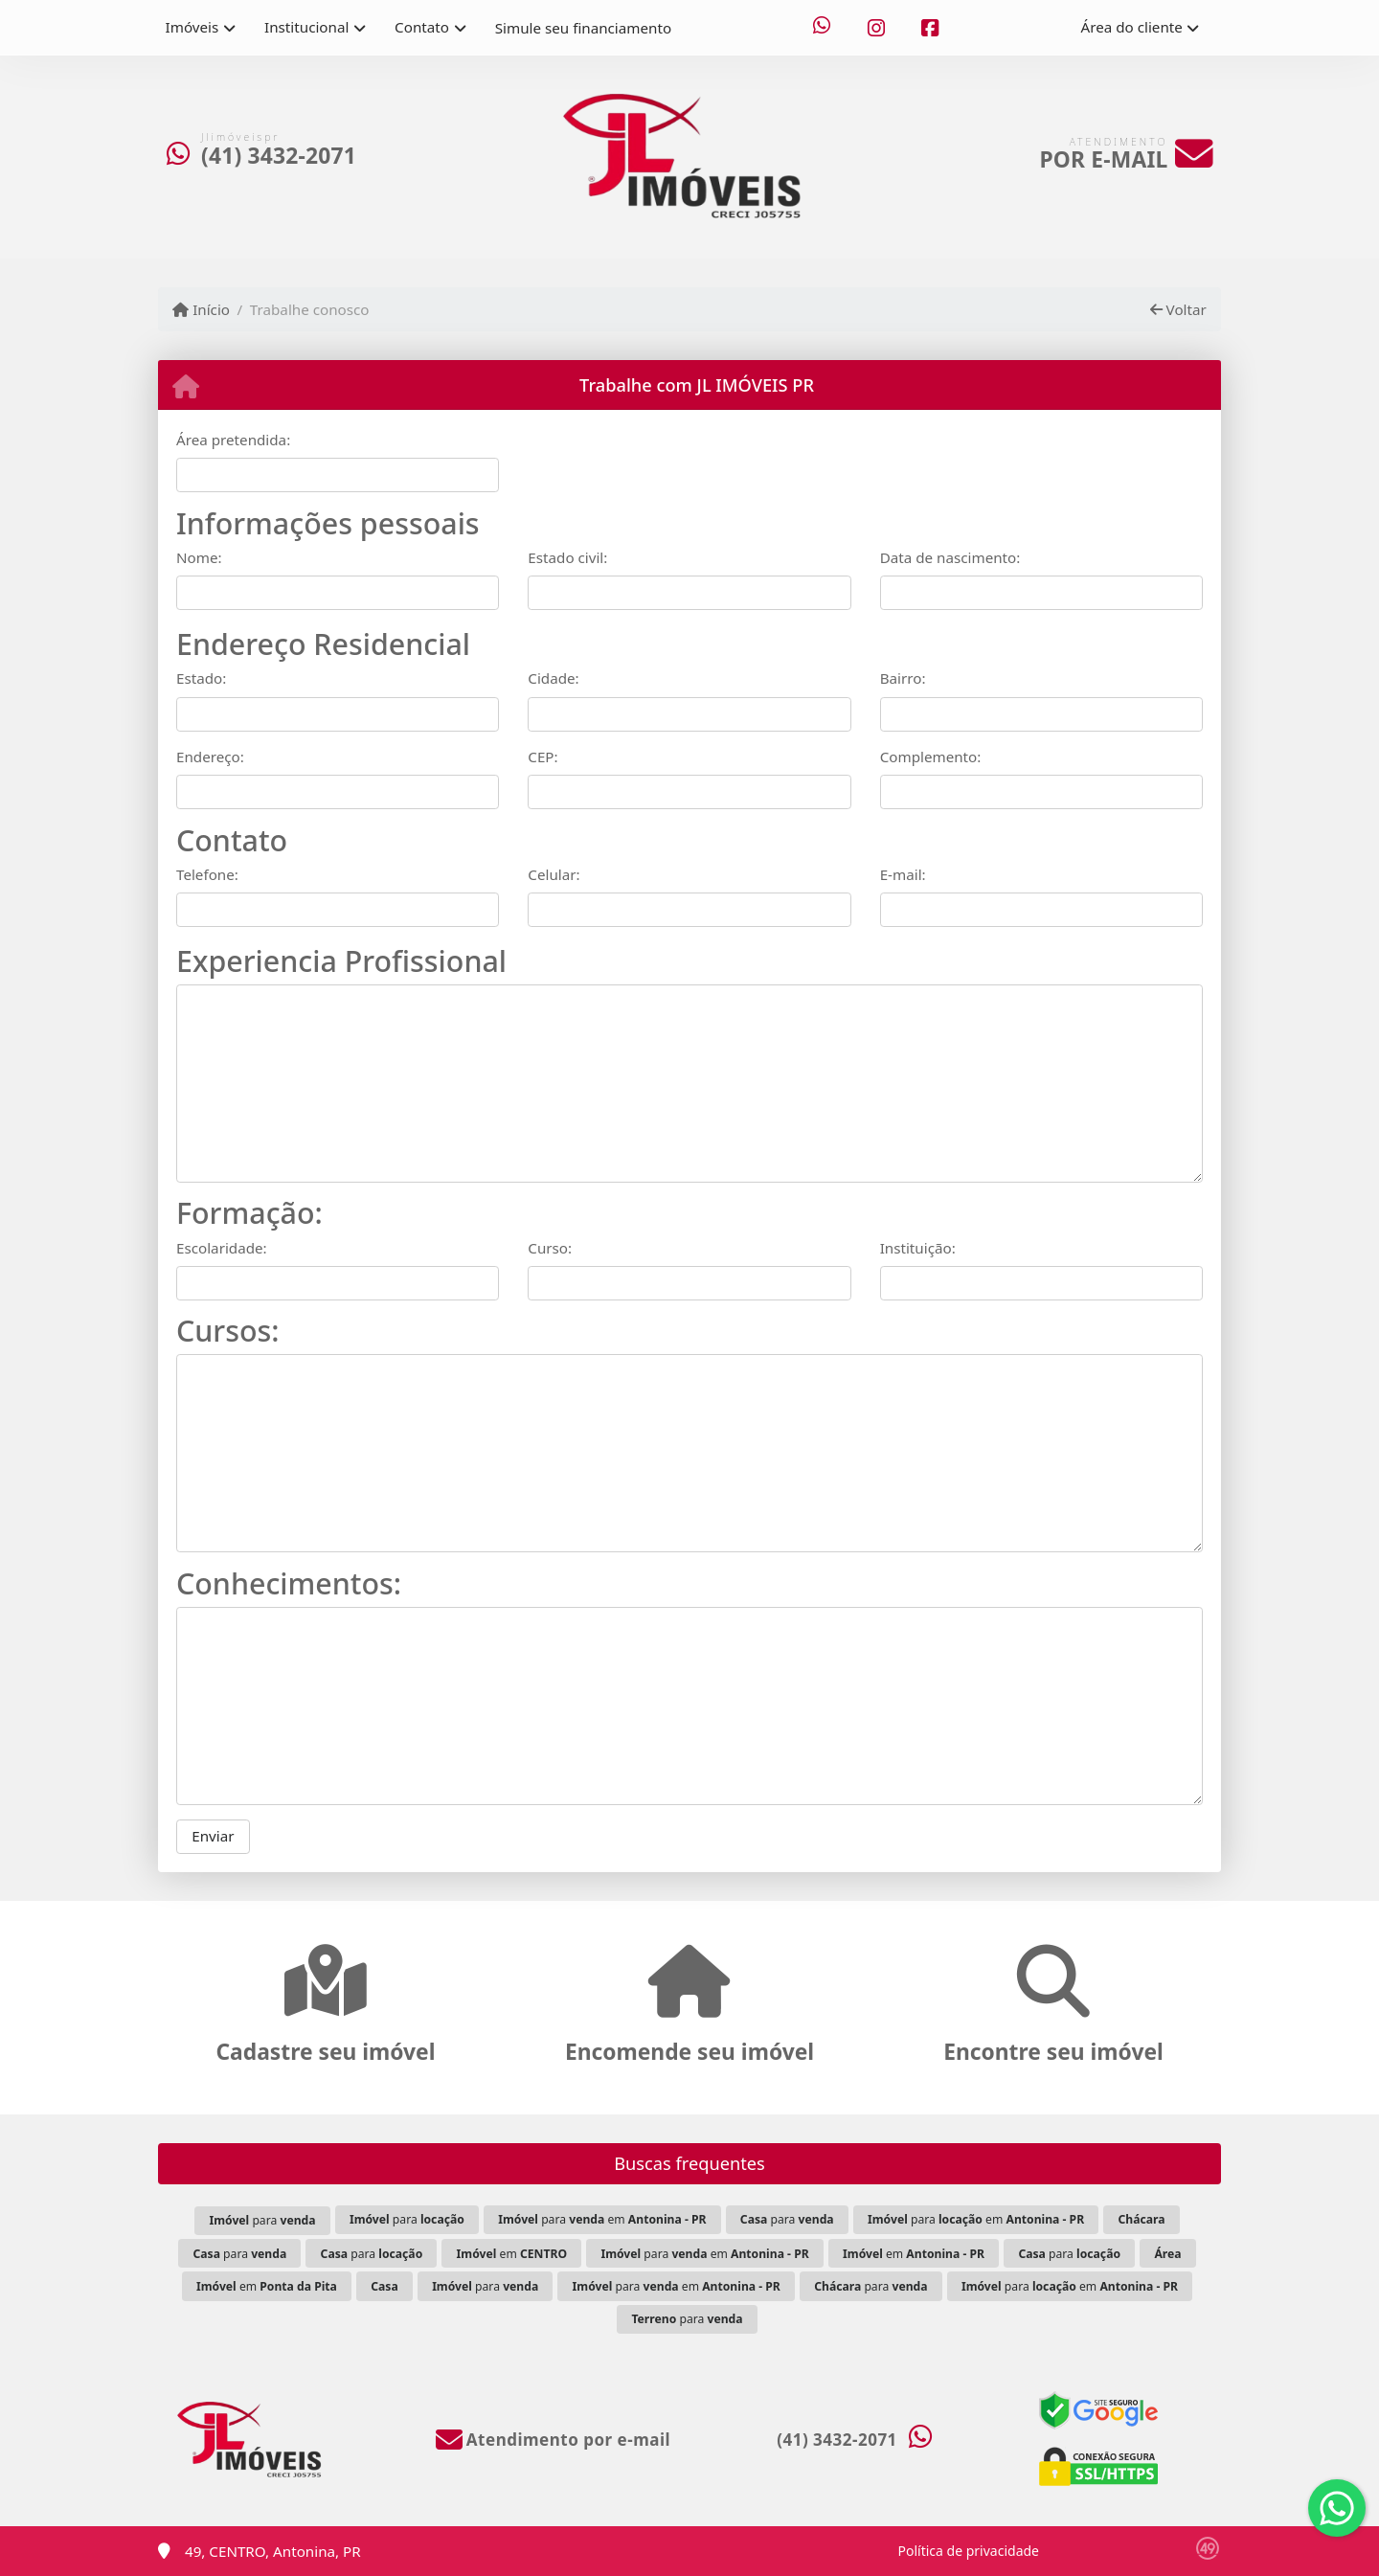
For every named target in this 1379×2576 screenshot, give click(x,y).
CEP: (542, 756)
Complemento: (931, 756)
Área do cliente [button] (1132, 26)
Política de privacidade (968, 2551)
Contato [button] (422, 26)
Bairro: (903, 678)
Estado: (201, 678)
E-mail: (903, 874)
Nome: (199, 557)
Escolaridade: (221, 1247)
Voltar (1178, 309)
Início (201, 309)
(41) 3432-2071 (278, 155)
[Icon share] (821, 28)
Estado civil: (567, 557)
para (262, 2220)
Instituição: (918, 1247)
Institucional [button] (306, 26)
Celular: (553, 874)
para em (602, 2219)
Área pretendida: (233, 439)
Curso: (550, 1247)
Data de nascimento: (950, 557)
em (512, 2254)
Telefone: (207, 874)
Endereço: (210, 756)
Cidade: (553, 678)
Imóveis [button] (192, 26)
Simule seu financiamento (583, 27)
